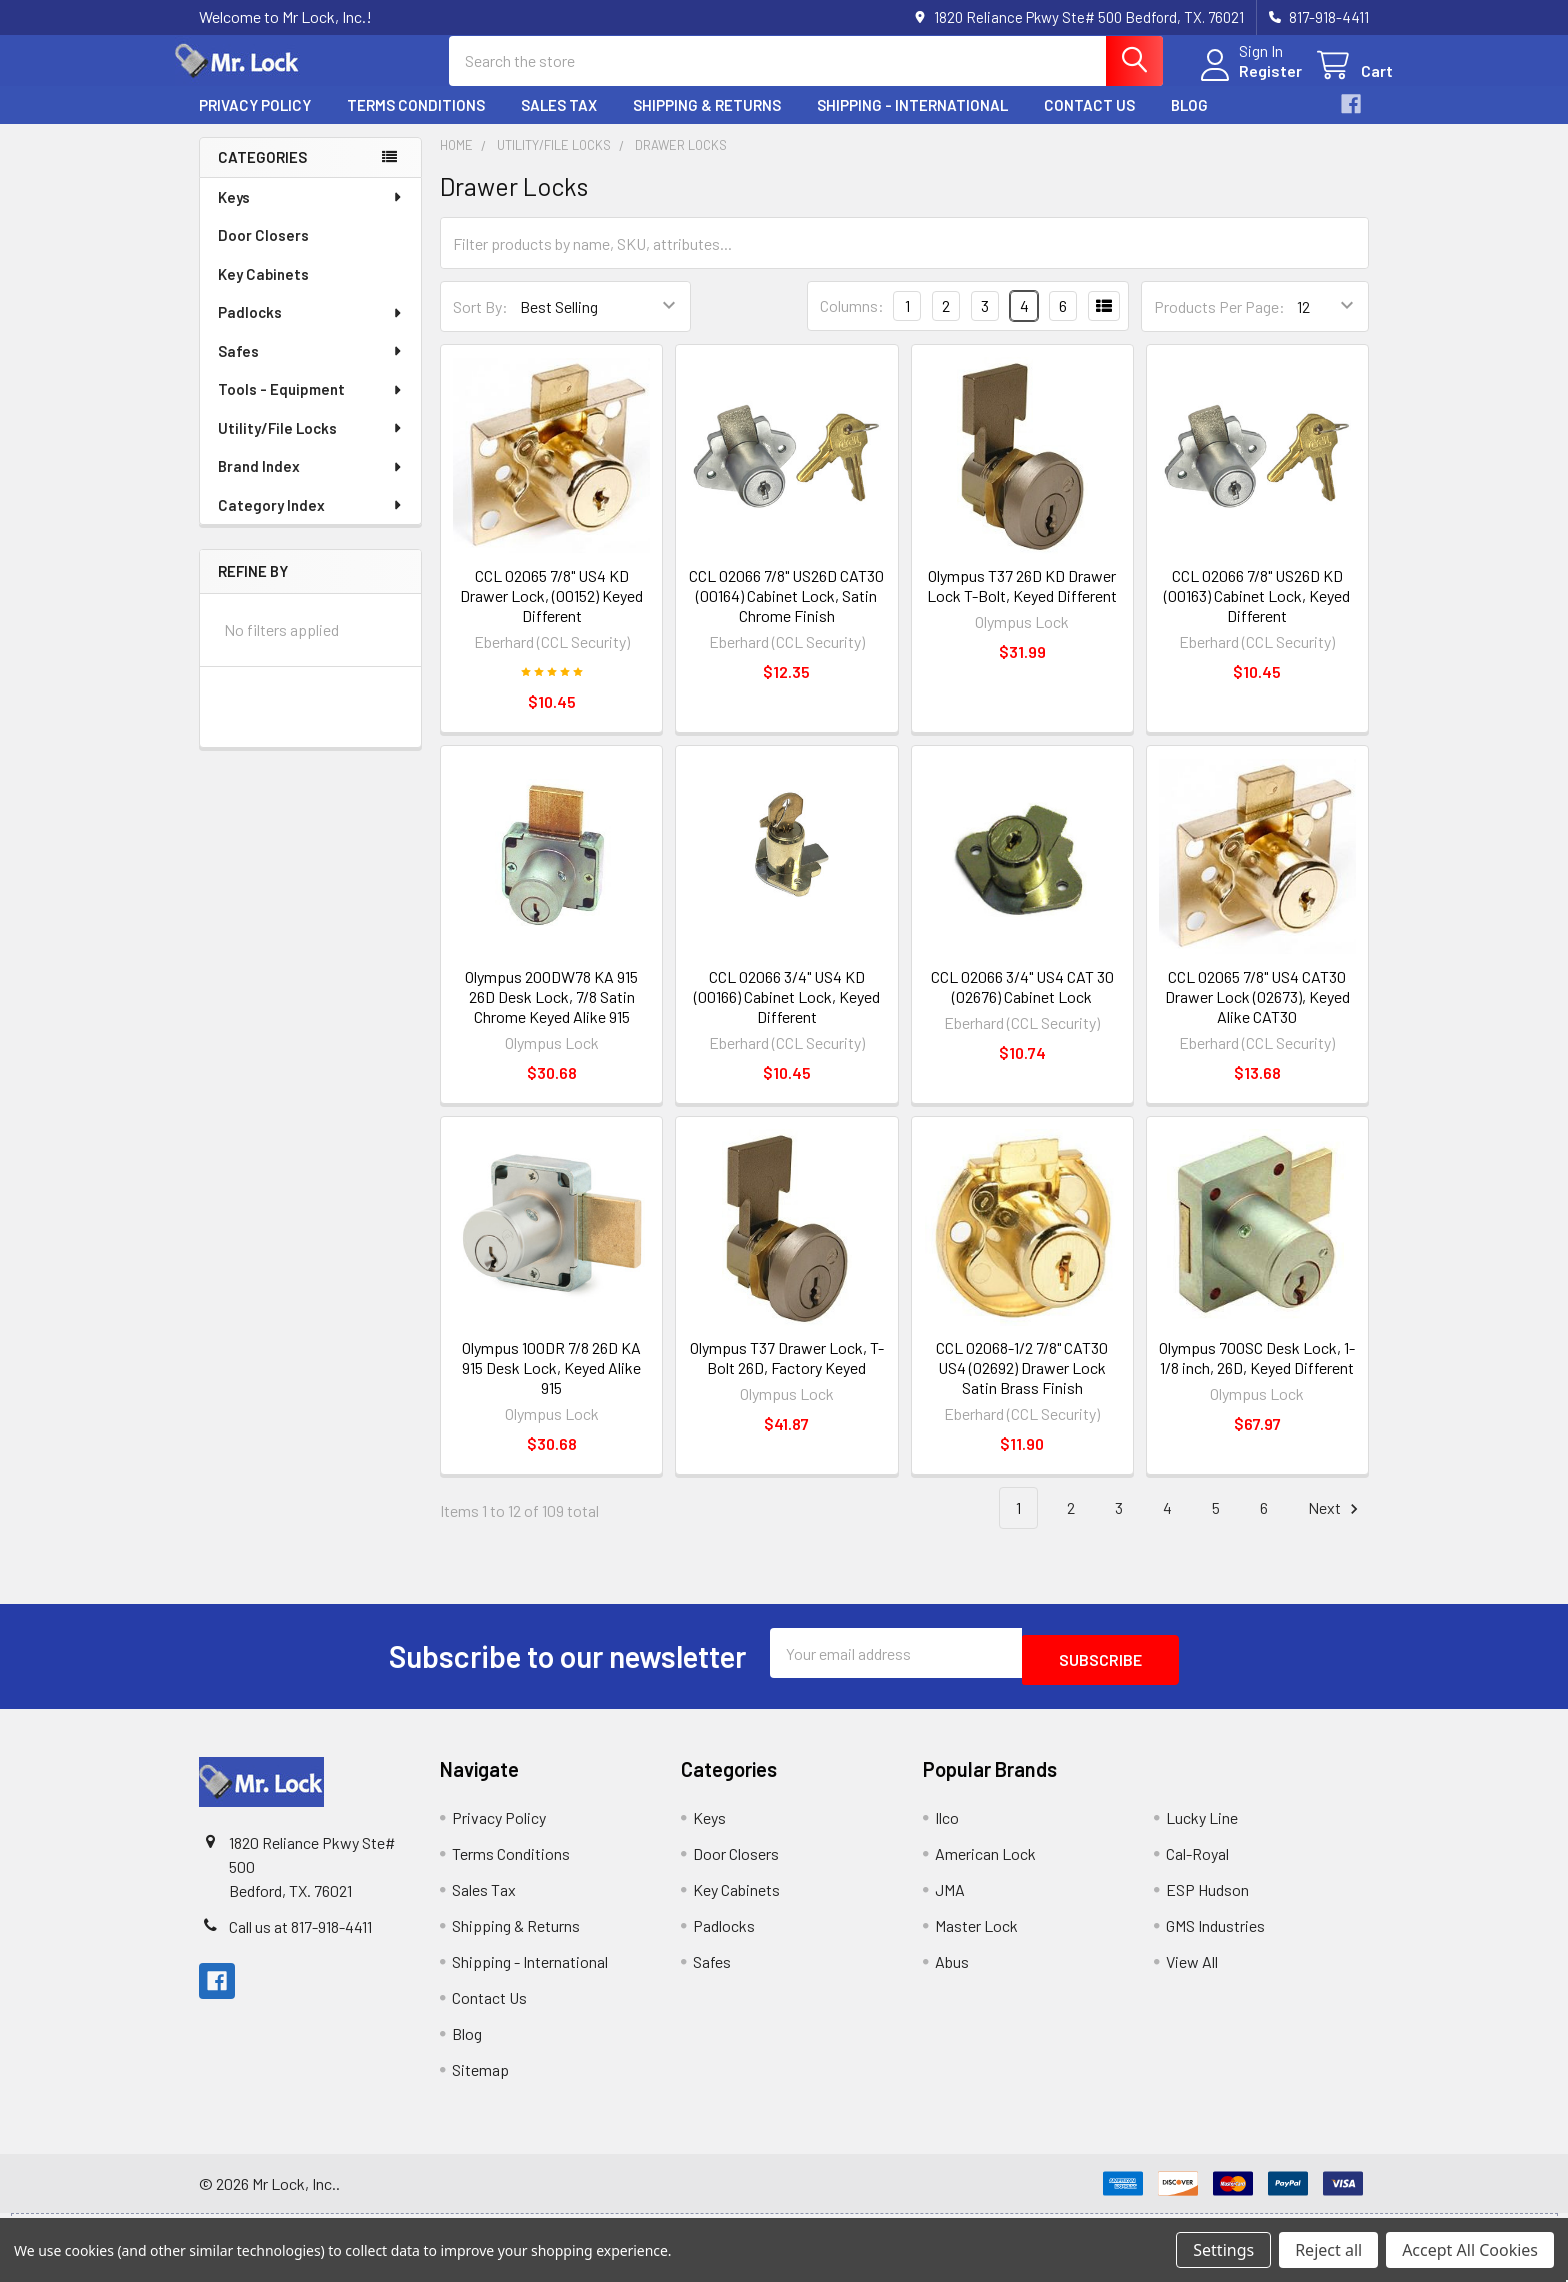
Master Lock (976, 1936)
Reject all (1328, 2250)
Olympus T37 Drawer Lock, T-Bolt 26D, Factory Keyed (787, 1375)
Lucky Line (1202, 1828)
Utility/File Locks (311, 446)
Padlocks (311, 330)
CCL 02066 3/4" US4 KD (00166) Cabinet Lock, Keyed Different (787, 1014)
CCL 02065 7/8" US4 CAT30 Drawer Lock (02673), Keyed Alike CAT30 (1257, 1014)
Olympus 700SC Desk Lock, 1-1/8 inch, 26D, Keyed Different (1257, 1375)
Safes (311, 369)
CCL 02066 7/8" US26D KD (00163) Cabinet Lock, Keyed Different (1257, 613)
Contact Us (1089, 123)
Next (1336, 1526)
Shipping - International (912, 123)
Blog (1189, 123)
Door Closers (263, 253)
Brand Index (311, 484)
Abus (952, 1972)
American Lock (985, 1864)
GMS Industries (1215, 1936)
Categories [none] (262, 175)
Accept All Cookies (1470, 2250)
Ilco (947, 1828)
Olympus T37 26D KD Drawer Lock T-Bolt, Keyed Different (1022, 603)
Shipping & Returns (707, 123)
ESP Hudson (1207, 1900)
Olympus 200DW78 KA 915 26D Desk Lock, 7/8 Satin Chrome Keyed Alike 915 (551, 1014)
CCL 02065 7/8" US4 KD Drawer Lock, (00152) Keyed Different (551, 613)
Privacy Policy (255, 123)
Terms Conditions (416, 123)
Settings (1223, 2250)
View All (1192, 1972)
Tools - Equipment (311, 407)
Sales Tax (559, 123)
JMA (950, 1900)
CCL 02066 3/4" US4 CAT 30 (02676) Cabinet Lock (1022, 1004)
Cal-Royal (1197, 1864)
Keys (311, 215)
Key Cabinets (263, 292)
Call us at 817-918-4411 (300, 1937)
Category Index (311, 523)
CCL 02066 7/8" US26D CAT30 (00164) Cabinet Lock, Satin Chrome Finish (786, 613)
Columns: (852, 323)
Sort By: (480, 324)
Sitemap (480, 2080)
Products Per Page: (1219, 324)
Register (1246, 82)
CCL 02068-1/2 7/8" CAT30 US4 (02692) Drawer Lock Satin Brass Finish (1022, 1385)
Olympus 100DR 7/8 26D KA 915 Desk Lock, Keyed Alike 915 (551, 1385)
